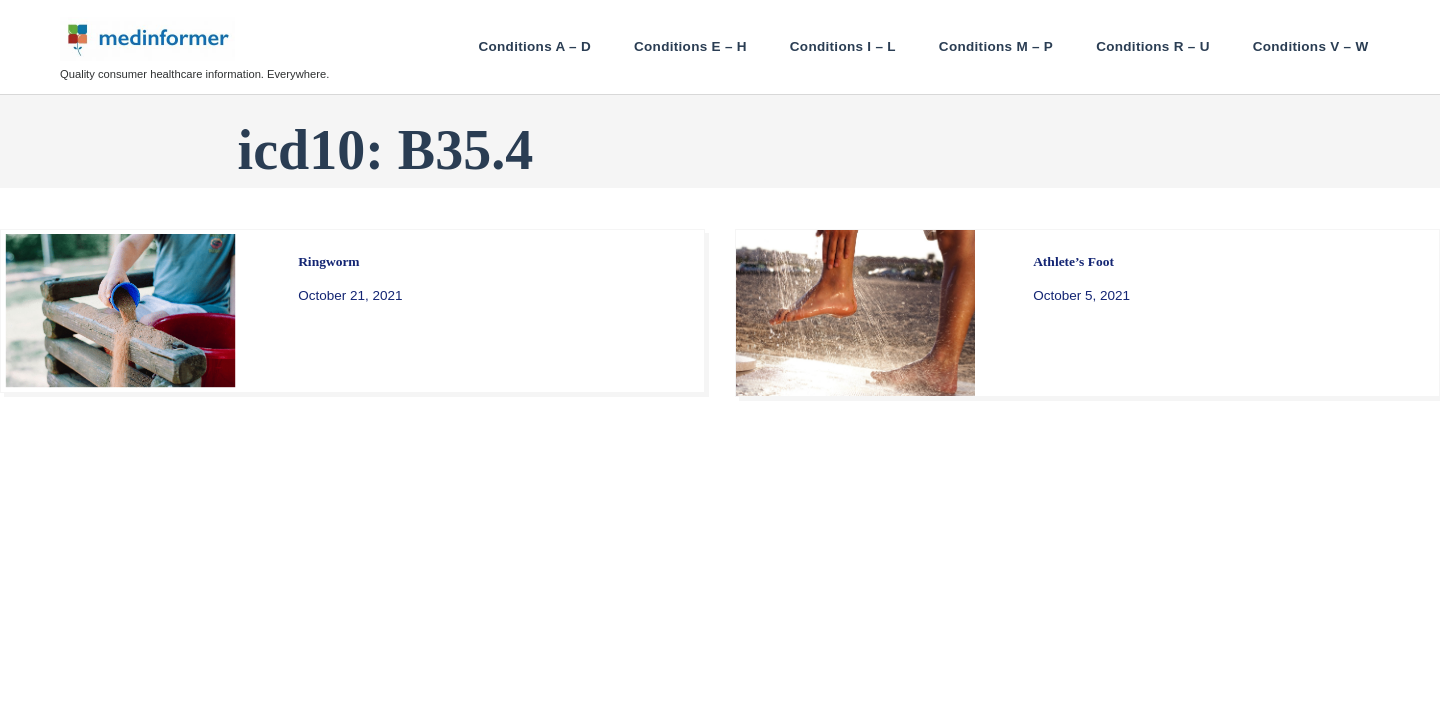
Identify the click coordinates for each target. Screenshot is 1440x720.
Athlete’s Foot (1073, 261)
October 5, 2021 (1081, 295)
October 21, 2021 (350, 295)
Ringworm (329, 261)
